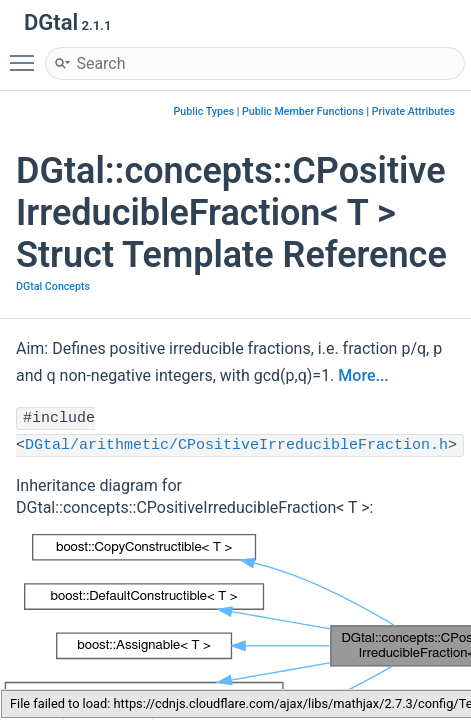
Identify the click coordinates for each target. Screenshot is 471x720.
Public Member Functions (303, 111)
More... (363, 375)
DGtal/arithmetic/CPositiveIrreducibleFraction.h (236, 445)
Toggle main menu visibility (27, 54)
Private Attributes (413, 111)
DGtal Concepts (53, 286)
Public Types (204, 111)
